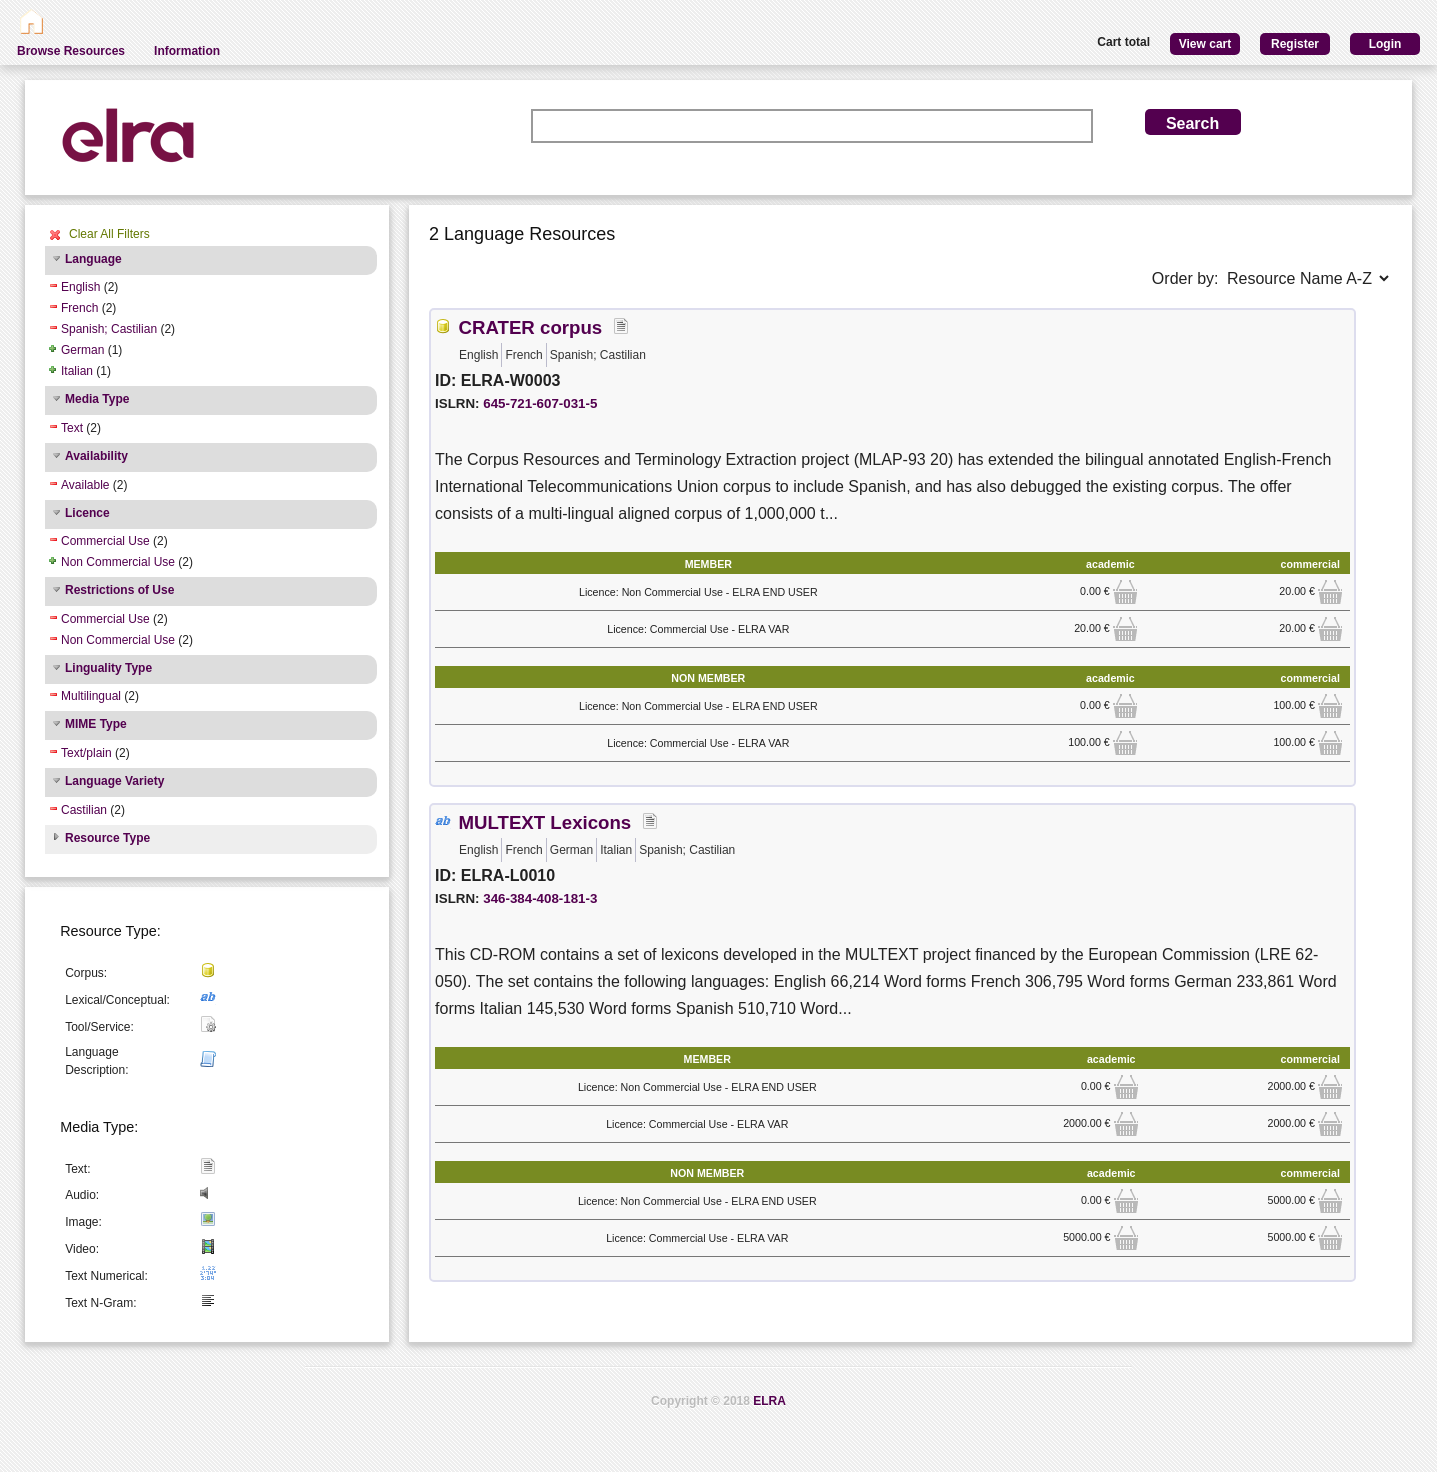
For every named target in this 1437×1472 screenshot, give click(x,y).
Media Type (97, 399)
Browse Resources (71, 51)
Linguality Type (108, 668)
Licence (87, 513)
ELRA (769, 1401)
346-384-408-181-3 (540, 898)
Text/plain (86, 753)
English (80, 287)
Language (93, 259)
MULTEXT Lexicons (544, 822)
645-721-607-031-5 (540, 403)
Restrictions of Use (119, 590)
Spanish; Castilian (109, 329)
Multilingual (91, 696)
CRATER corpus (530, 327)
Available (85, 485)
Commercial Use (105, 541)
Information (187, 51)
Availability (96, 456)
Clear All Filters (109, 234)
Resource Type (107, 838)
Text (72, 428)
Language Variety (114, 781)
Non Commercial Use (118, 562)
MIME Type (96, 724)
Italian (77, 371)
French (79, 308)
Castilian (84, 810)
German (82, 350)
